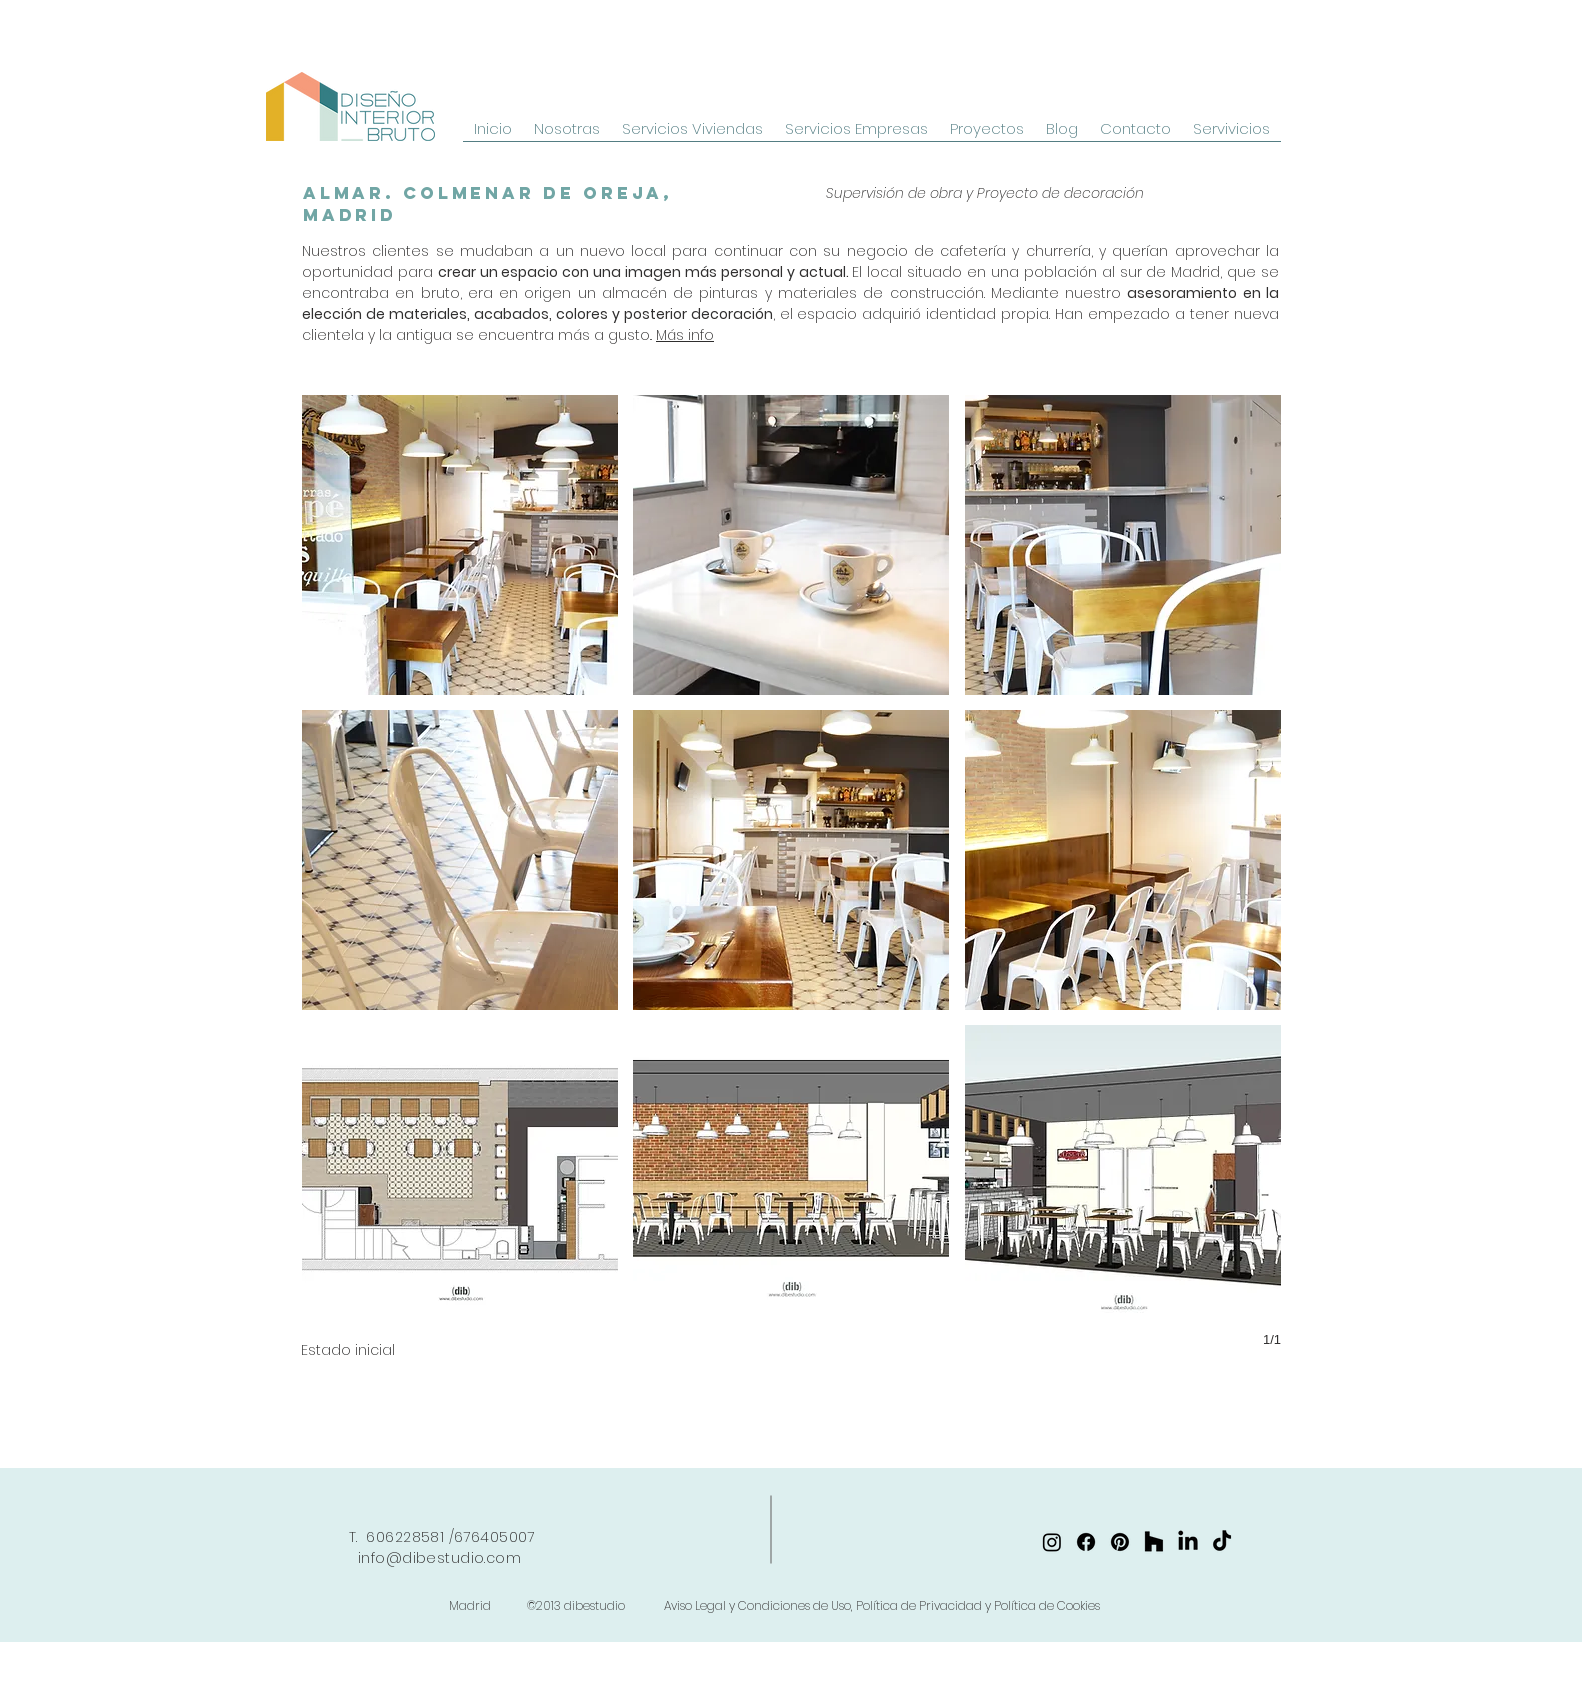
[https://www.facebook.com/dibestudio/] (1086, 1542)
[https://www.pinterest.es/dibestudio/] (1120, 1542)
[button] (460, 545)
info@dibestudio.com (439, 1558)
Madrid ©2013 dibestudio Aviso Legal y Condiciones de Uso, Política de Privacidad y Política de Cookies (774, 1605)
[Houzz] (1154, 1542)
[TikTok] (1222, 1542)
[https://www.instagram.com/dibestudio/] (1052, 1542)
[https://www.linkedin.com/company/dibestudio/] (1188, 1542)
